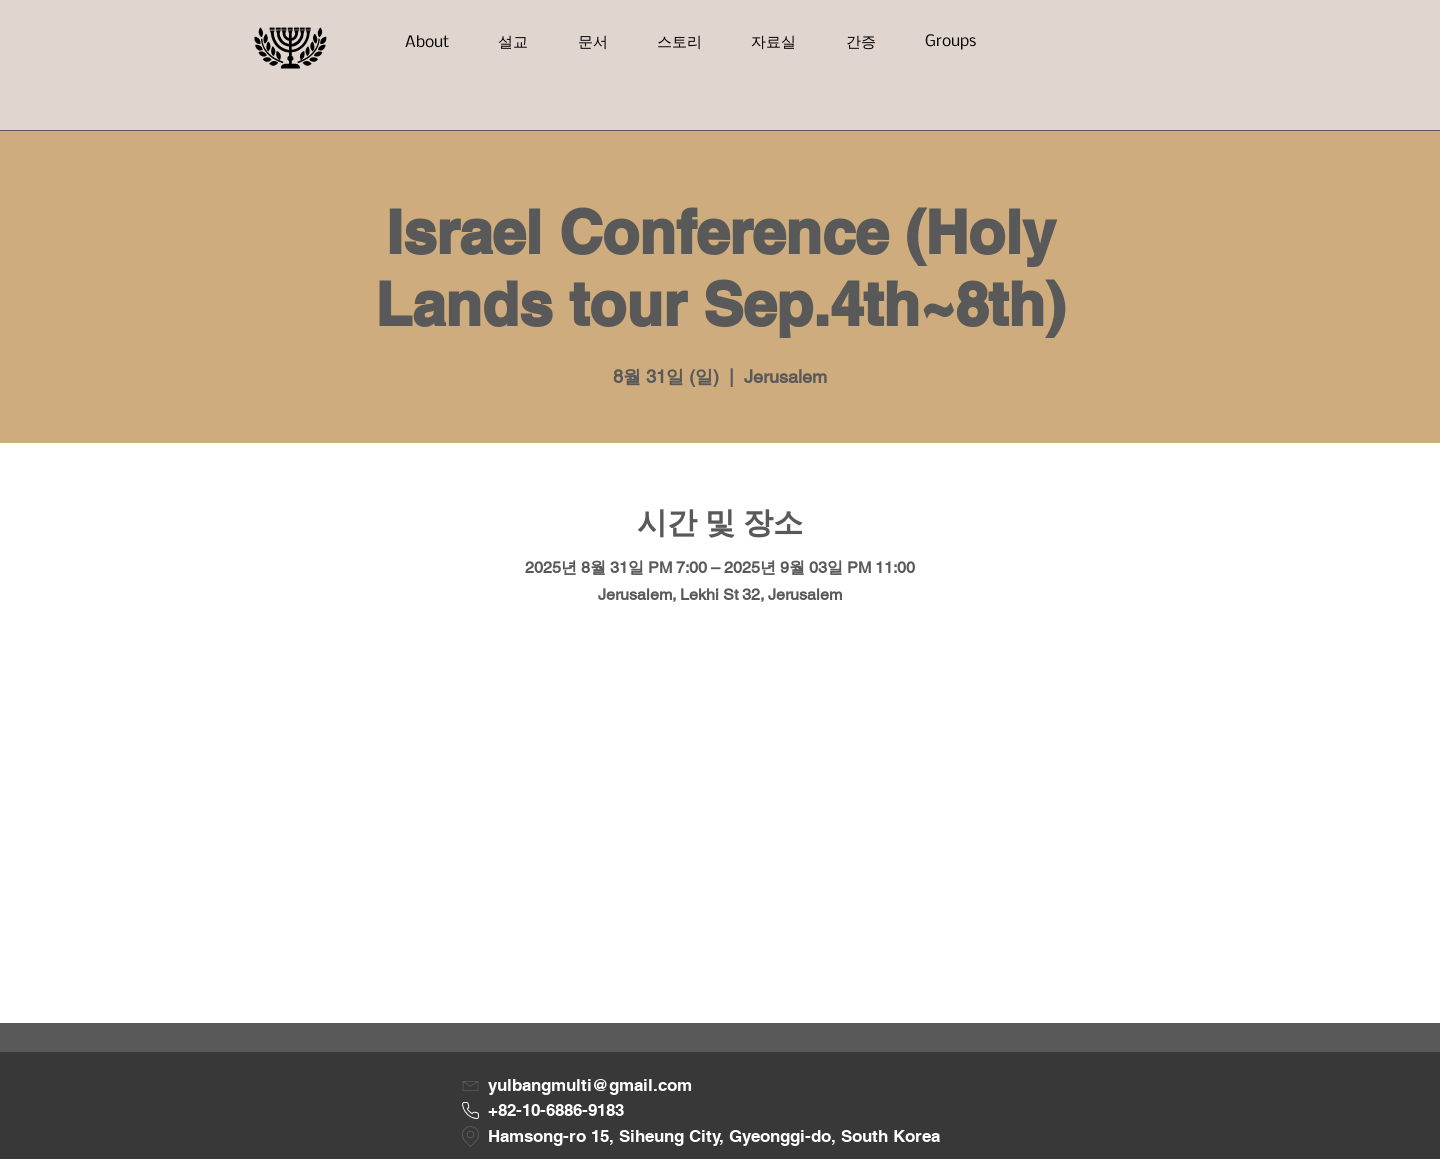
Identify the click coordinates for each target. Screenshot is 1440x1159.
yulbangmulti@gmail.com (590, 1085)
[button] (426, 42)
